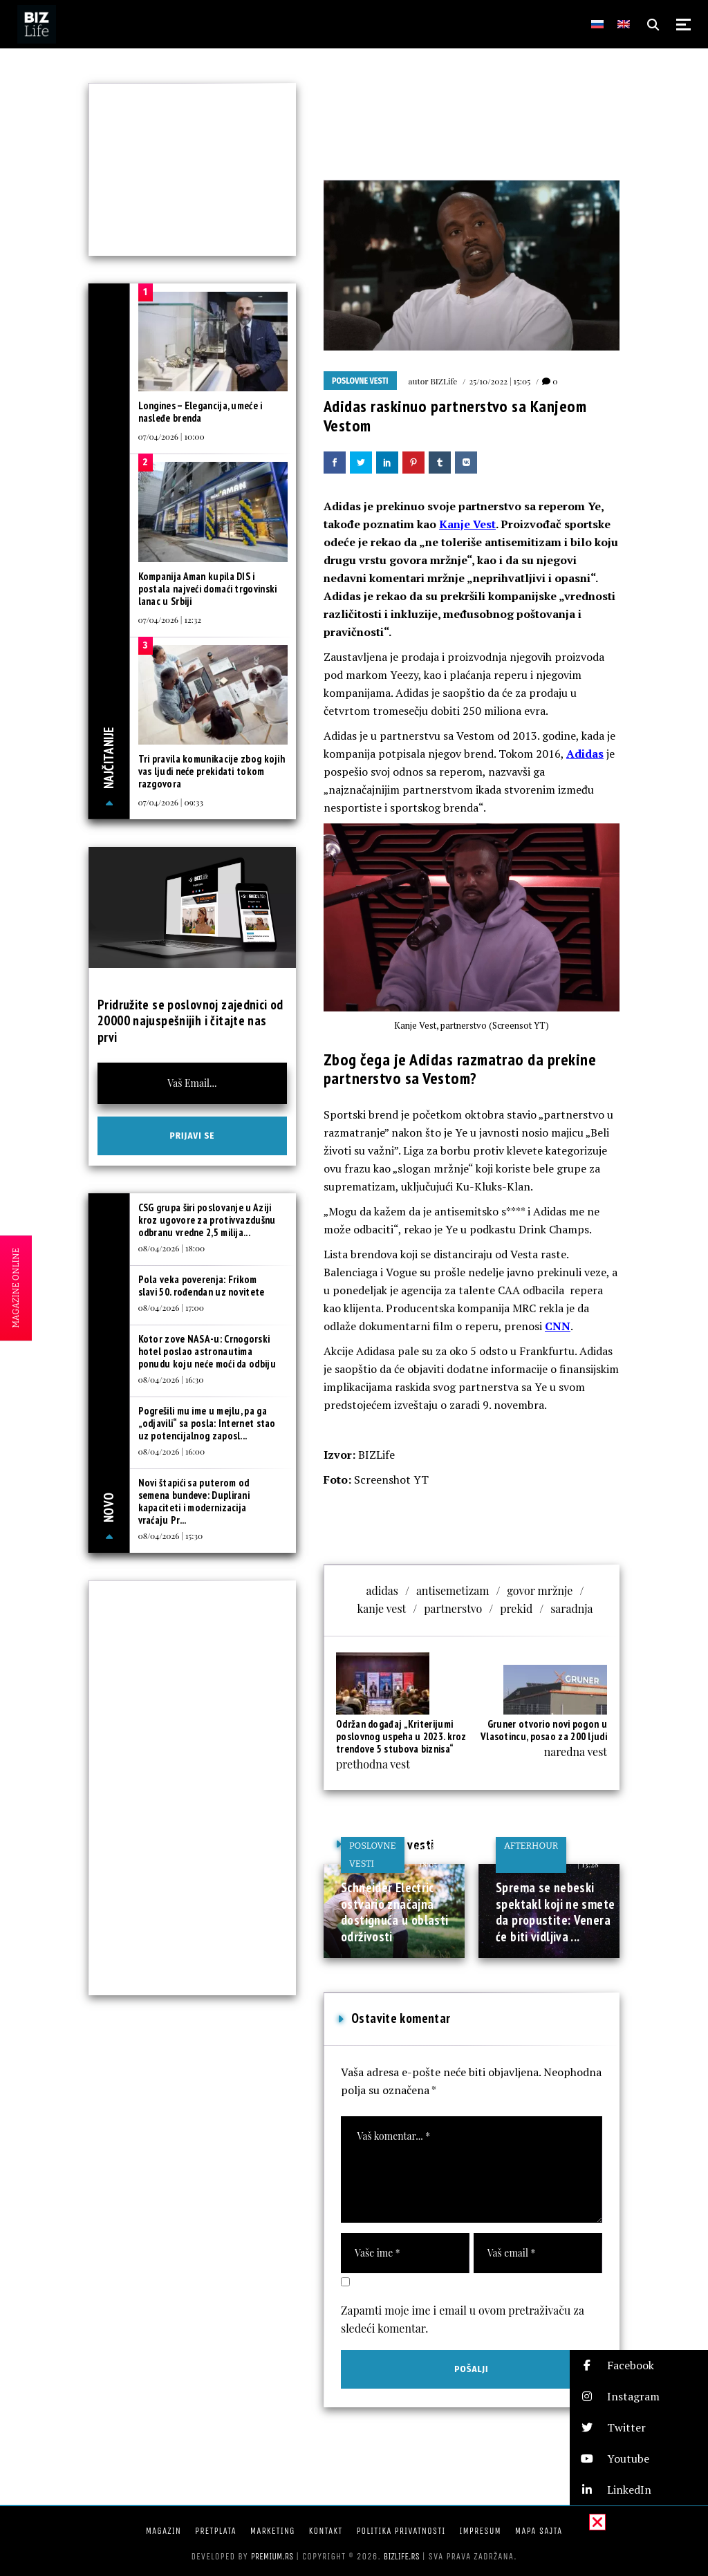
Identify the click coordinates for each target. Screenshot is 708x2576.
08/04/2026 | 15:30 (170, 1535)
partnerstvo (453, 1608)
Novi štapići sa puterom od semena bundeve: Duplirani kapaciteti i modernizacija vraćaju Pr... (194, 1501)
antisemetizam (453, 1590)
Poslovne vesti (360, 381)
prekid (516, 1608)
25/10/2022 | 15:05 (499, 380)
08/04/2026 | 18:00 (171, 1247)
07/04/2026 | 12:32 (170, 619)
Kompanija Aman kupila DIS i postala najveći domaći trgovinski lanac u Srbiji (207, 589)
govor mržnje (539, 1590)
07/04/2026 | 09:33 (170, 802)
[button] (639, 2365)
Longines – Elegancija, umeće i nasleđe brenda (200, 411)
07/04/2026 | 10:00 (171, 436)
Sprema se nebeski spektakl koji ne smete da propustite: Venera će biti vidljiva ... (555, 1912)
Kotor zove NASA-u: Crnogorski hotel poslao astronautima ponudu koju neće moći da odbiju (207, 1351)
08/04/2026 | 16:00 (171, 1451)
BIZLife (443, 380)
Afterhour (531, 1845)
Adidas (585, 753)
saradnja (571, 1608)
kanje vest (382, 1608)
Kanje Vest (467, 524)
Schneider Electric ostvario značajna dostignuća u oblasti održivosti (395, 1912)
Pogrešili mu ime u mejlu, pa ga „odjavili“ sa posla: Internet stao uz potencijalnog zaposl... (207, 1423)
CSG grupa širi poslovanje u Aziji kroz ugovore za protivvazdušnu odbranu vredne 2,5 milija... (207, 1220)
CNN (557, 1326)
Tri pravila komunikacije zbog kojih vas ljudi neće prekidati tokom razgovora (212, 771)
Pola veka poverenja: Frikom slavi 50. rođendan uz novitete (201, 1285)
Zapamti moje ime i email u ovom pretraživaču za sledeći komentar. (462, 2319)
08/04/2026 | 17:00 (171, 1307)
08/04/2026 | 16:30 (171, 1379)
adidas (382, 1590)
